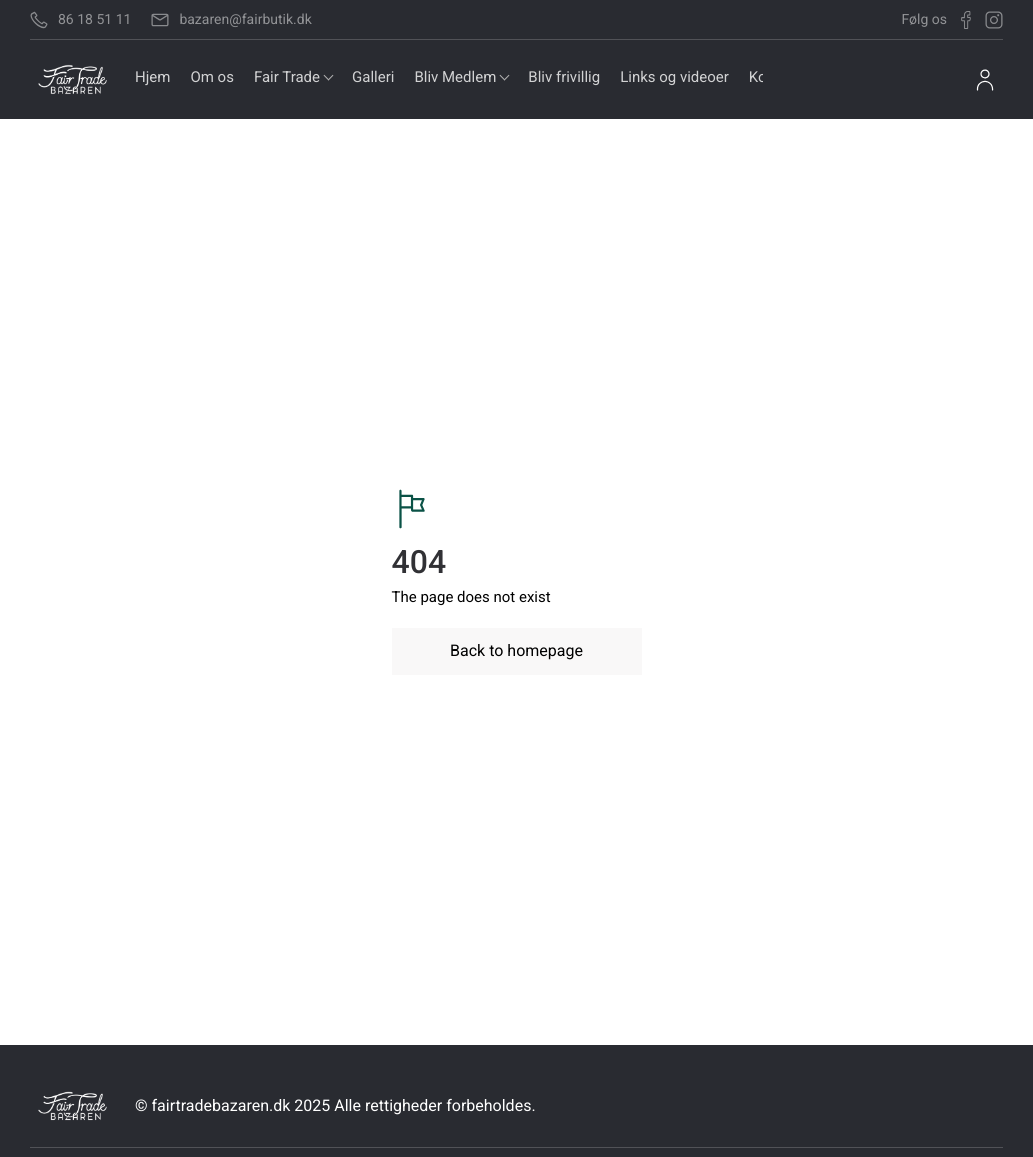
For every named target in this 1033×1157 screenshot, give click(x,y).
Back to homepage (516, 650)
